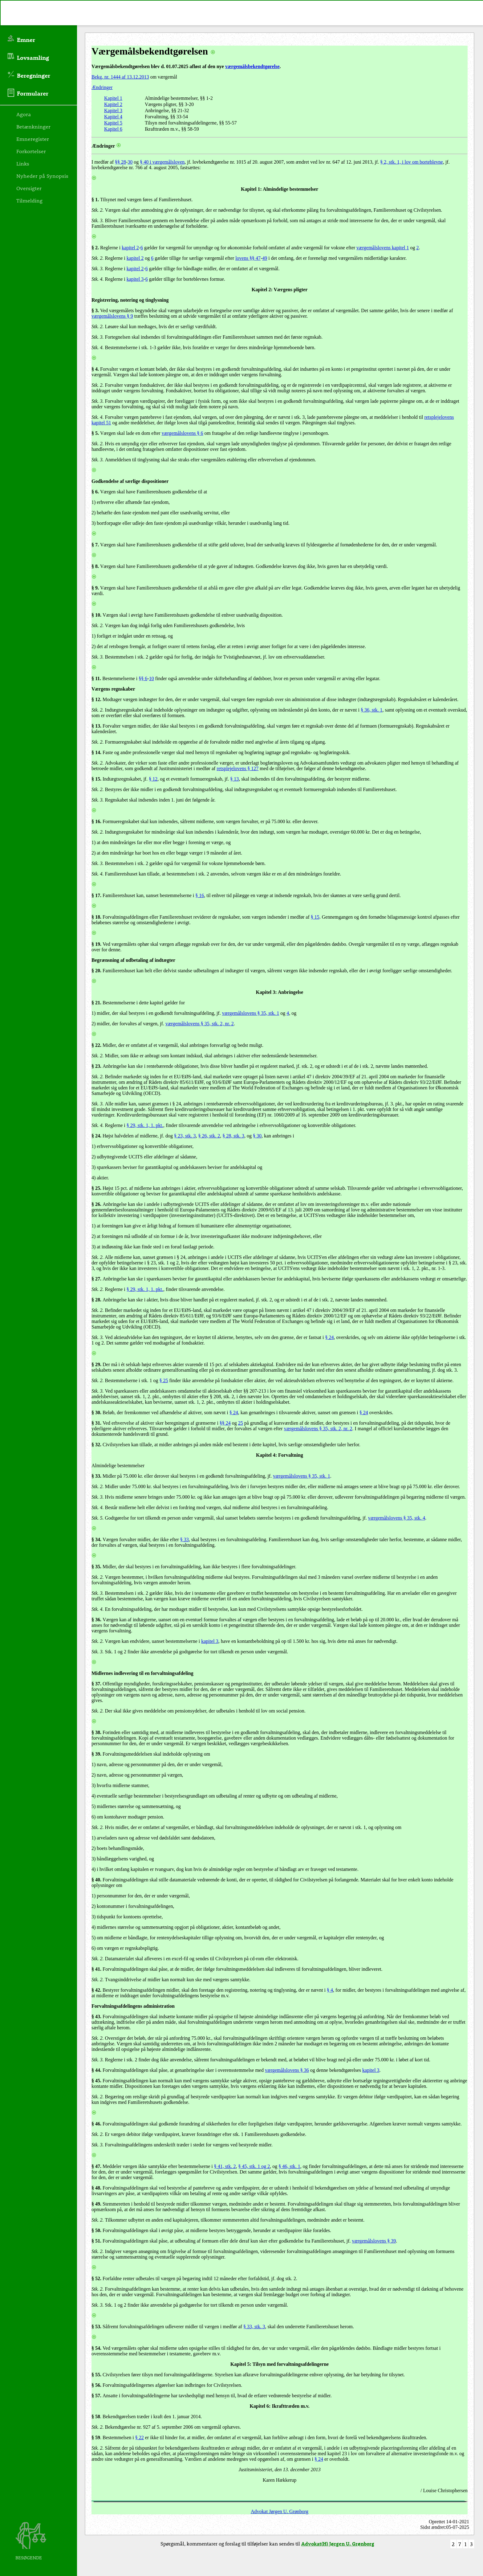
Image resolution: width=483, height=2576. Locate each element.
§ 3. (95, 310)
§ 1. (95, 199)
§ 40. (96, 1879)
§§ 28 (120, 162)
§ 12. (96, 699)
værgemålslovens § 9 (112, 316)
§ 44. (96, 2070)
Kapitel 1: (251, 189)
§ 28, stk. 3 (233, 1135)
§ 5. (95, 433)
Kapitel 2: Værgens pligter (279, 289)
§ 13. (96, 726)
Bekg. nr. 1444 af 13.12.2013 (120, 77)
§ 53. (96, 2326)
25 (240, 1423)
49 (264, 258)
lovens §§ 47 (248, 258)
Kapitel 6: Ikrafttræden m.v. (279, 2406)
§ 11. (96, 678)
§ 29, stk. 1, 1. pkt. (145, 1125)
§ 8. (95, 566)
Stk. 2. (97, 210)
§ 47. (96, 2166)
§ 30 (257, 1135)
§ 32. (96, 1444)
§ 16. (96, 821)
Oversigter (29, 188)
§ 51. (96, 2240)
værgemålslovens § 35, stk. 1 (250, 1013)
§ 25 (163, 1380)
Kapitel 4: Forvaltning (279, 1455)
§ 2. (95, 247)
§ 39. (96, 1754)
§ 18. (96, 917)
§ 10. (96, 615)
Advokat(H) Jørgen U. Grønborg (337, 2543)
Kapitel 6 (113, 129)
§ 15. (96, 779)
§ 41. (96, 1969)
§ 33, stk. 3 (254, 2326)
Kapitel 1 (113, 98)
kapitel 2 (130, 247)
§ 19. (96, 944)
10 (151, 678)
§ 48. (96, 2187)
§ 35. (96, 1566)
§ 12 (153, 779)
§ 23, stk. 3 (185, 1135)
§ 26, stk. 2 (209, 1135)
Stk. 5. (97, 1518)
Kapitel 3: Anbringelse (279, 992)
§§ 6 (143, 678)
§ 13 (234, 779)
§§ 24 (225, 1423)
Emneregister (32, 138)
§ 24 (329, 1337)
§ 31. (96, 1423)
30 (130, 162)
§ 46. (96, 2123)
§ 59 (95, 2437)
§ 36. (96, 1619)
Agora (23, 114)
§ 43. (96, 2016)
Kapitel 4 (113, 116)
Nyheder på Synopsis (42, 175)
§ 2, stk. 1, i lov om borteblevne (411, 162)
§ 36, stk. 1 (372, 709)
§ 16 (199, 895)
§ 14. (96, 752)
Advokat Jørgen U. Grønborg (279, 2511)
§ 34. (96, 1539)
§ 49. (96, 2204)
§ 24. (96, 1135)
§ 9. (95, 587)
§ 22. (96, 1045)
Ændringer (101, 87)
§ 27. (96, 1278)
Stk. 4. (97, 279)
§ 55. (96, 2374)
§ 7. (95, 544)
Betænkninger (33, 126)
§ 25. (96, 1188)
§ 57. (96, 2395)
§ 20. (96, 970)
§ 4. (95, 369)
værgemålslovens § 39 (374, 2240)
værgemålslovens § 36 (287, 2070)
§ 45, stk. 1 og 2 (254, 2166)
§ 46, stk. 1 (289, 2166)
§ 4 (330, 1990)
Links (22, 163)
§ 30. (96, 1412)
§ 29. (96, 1364)
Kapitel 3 (113, 110)
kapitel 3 (135, 279)
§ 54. (96, 2348)
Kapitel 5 (113, 122)
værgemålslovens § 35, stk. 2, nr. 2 (199, 1023)
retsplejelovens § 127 (237, 768)
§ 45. (96, 2080)
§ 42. (96, 1990)
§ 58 (95, 2416)
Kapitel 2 (113, 104)
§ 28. (96, 1299)
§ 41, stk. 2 (225, 2166)
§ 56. (96, 2385)
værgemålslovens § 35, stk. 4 (396, 1518)
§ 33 (95, 1476)
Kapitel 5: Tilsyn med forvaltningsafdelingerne (279, 2364)
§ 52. (96, 2278)
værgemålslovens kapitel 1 (382, 247)
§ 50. (96, 2230)
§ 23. (96, 1066)
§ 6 (94, 491)
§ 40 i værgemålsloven (162, 162)
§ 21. (96, 1002)
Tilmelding (29, 200)
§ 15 (315, 917)
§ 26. (96, 1204)
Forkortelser (31, 151)
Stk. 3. (97, 220)
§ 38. (96, 1732)
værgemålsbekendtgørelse (252, 66)
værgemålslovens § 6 (182, 433)
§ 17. (96, 895)
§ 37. (96, 1683)
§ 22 (139, 2437)
